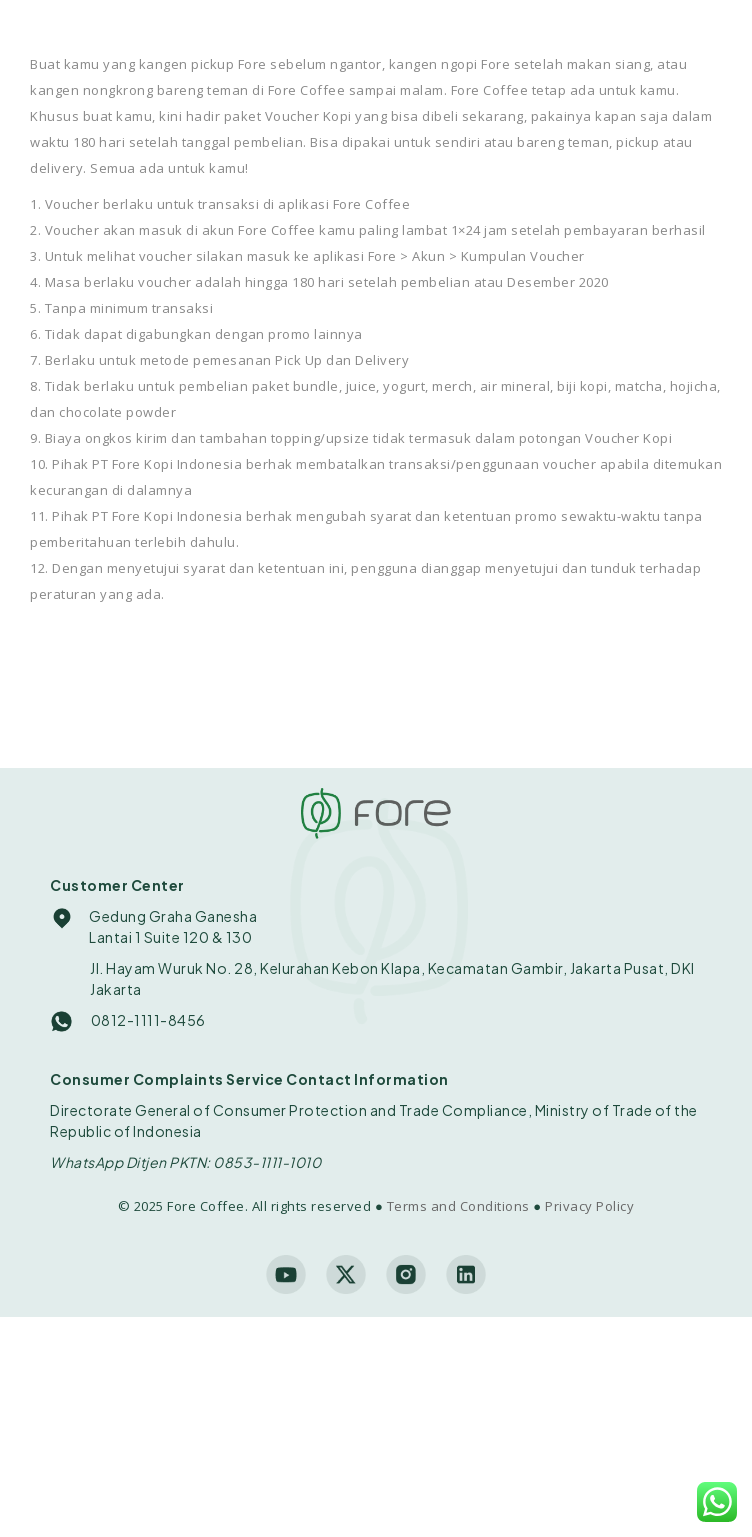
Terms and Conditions (458, 1206)
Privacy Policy (589, 1206)
